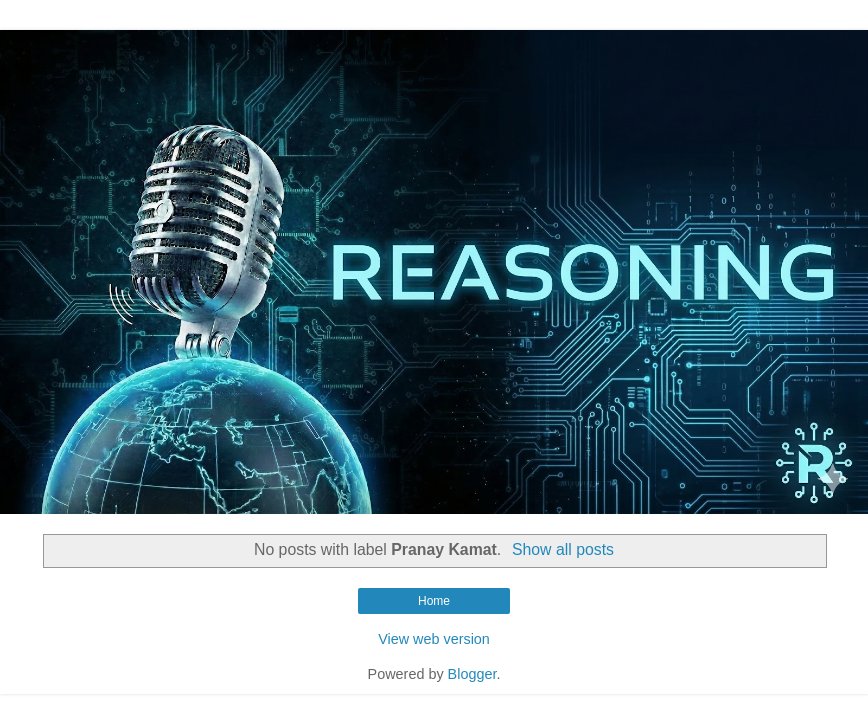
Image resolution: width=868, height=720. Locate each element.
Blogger (472, 674)
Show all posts (563, 549)
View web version (434, 639)
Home (434, 601)
